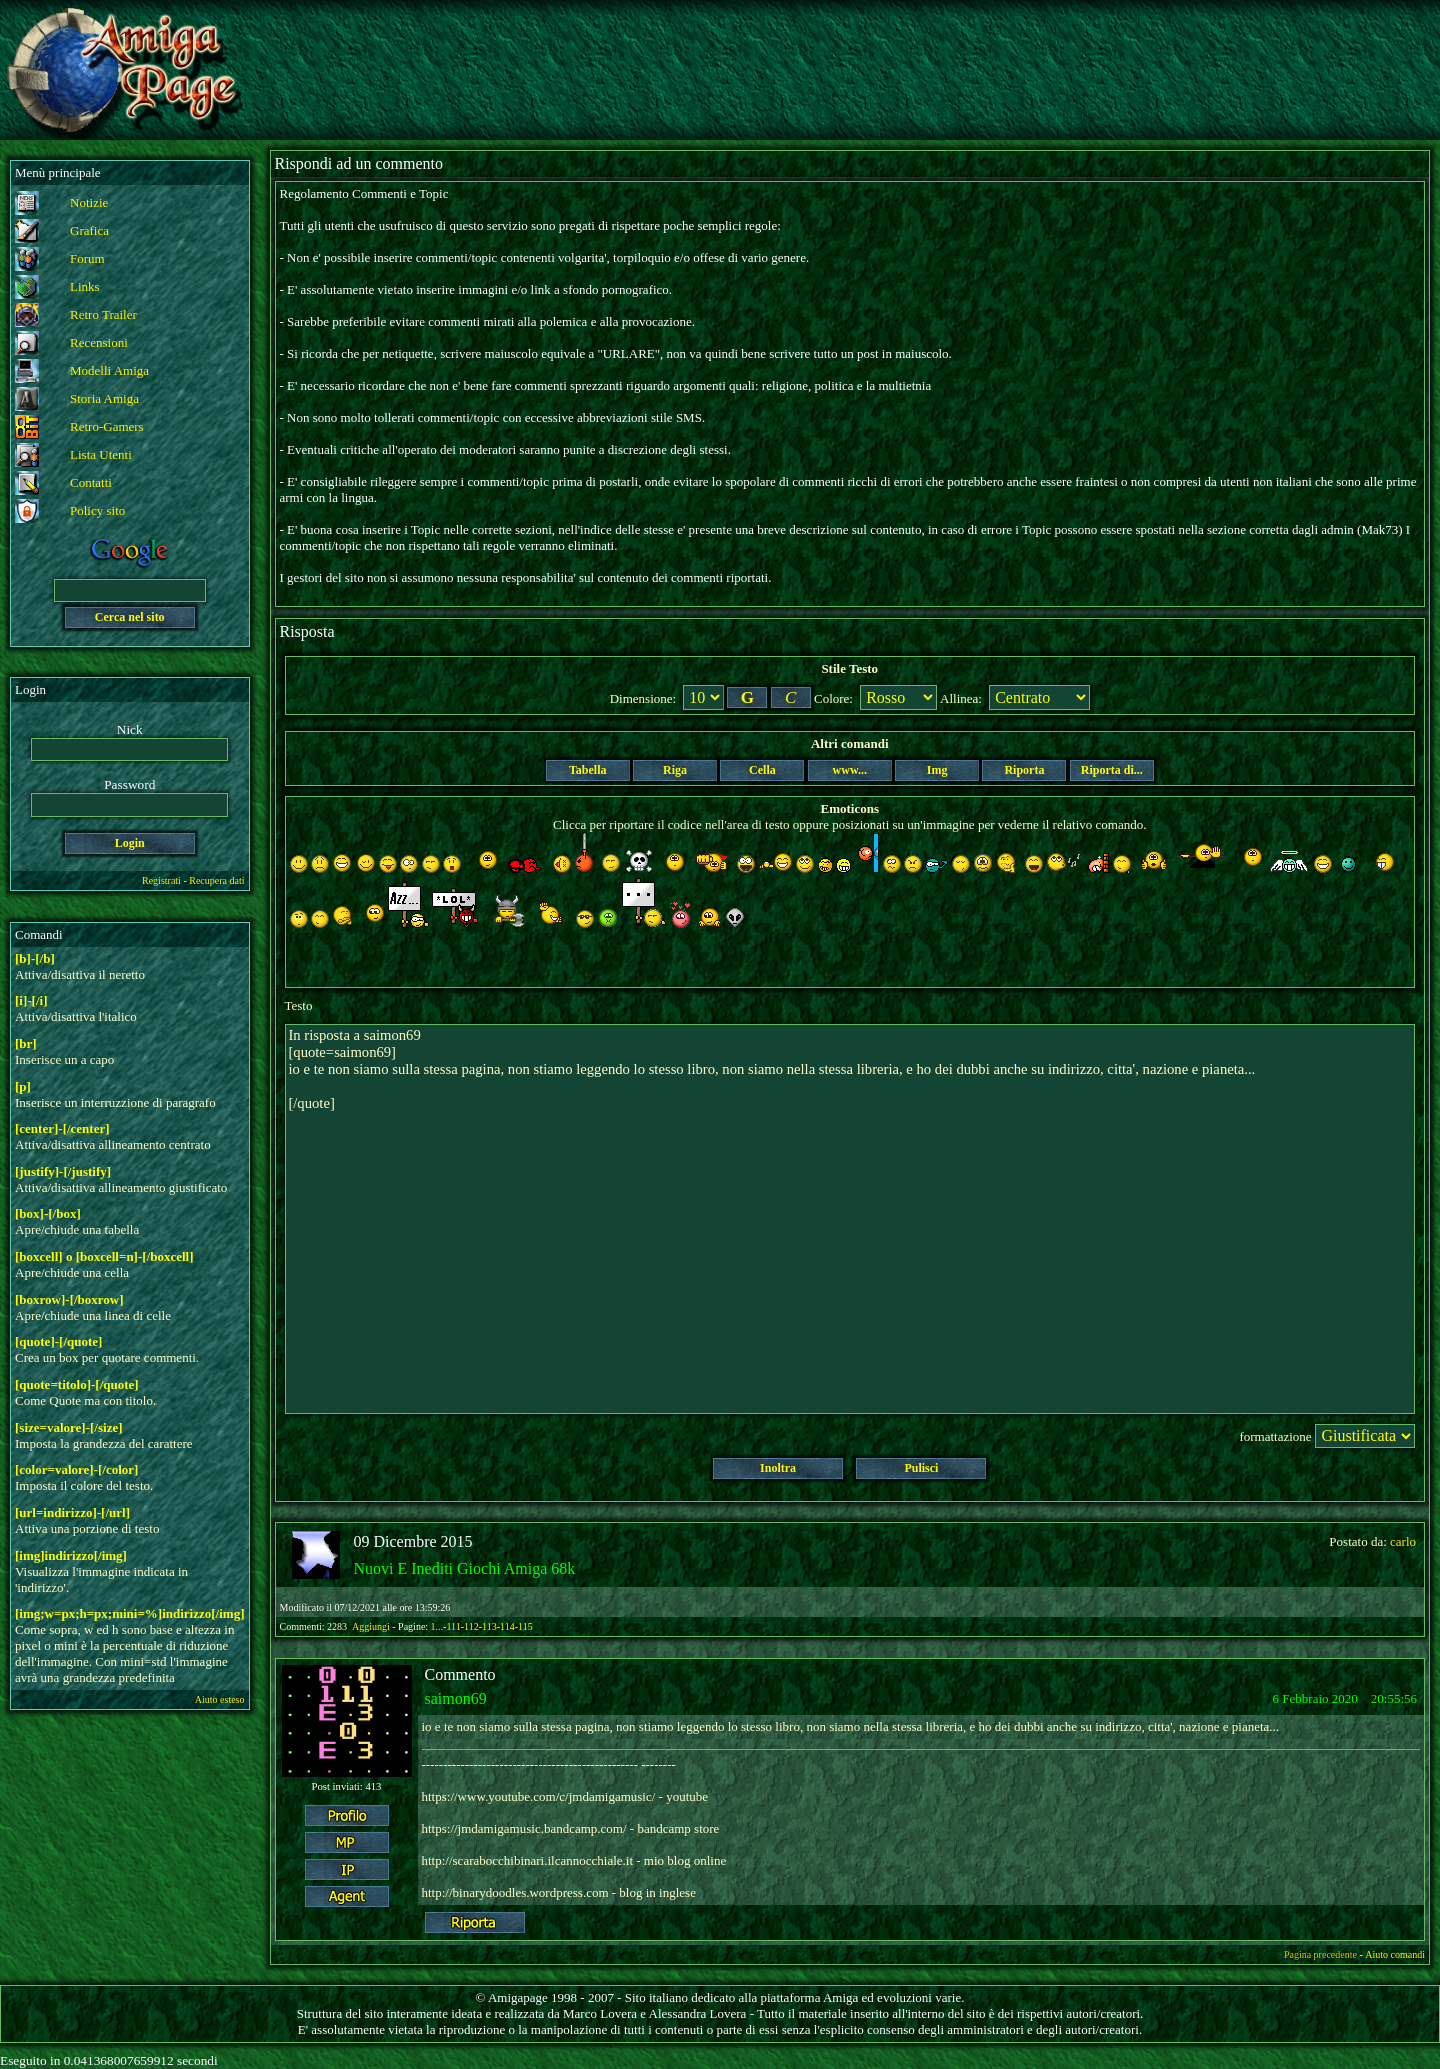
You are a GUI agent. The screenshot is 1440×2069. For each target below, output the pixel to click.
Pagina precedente (1320, 1954)
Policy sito (97, 510)
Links (85, 286)
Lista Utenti (101, 454)
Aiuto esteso (220, 1699)
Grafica (89, 230)
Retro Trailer (103, 314)
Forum (87, 258)
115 (525, 1626)
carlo (1403, 1541)
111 (453, 1626)
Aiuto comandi (1395, 1954)
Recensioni (99, 342)
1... (437, 1626)
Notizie (89, 202)
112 (471, 1626)
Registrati (161, 880)
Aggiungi (372, 1626)
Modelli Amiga (109, 370)
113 (489, 1626)
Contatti (91, 482)
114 (507, 1626)
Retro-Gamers (107, 426)
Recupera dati (216, 880)
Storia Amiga (104, 398)
